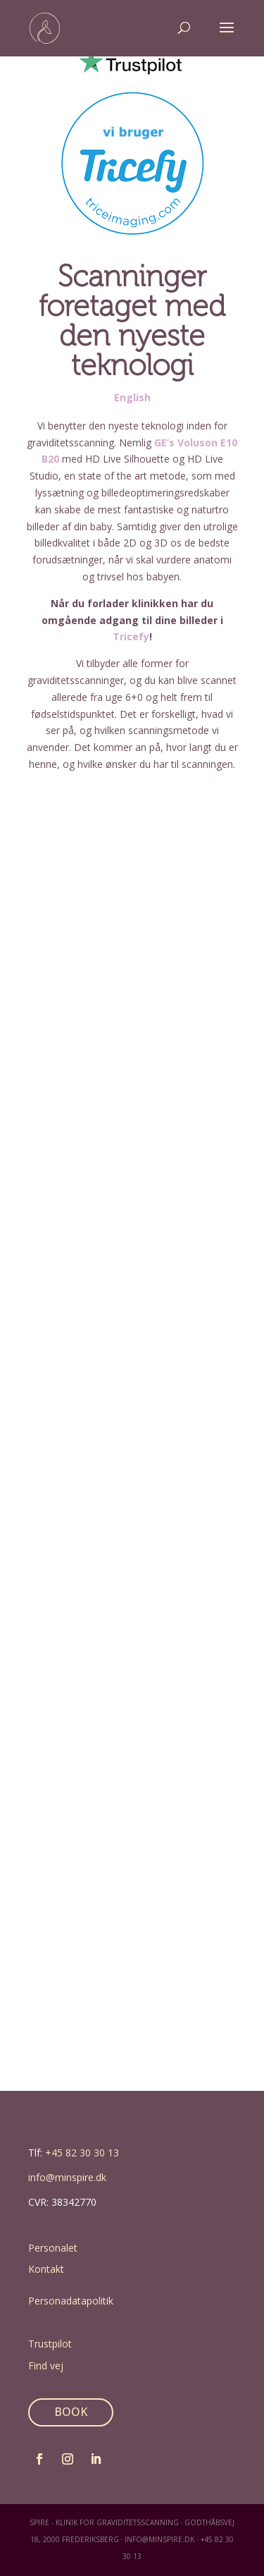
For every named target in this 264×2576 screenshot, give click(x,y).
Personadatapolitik (70, 2300)
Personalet (52, 2247)
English (132, 397)
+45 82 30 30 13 (82, 2152)
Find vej (45, 2365)
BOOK (70, 2411)
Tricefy (131, 636)
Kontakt (46, 2269)
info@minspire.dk (67, 2177)
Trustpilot (50, 2343)
